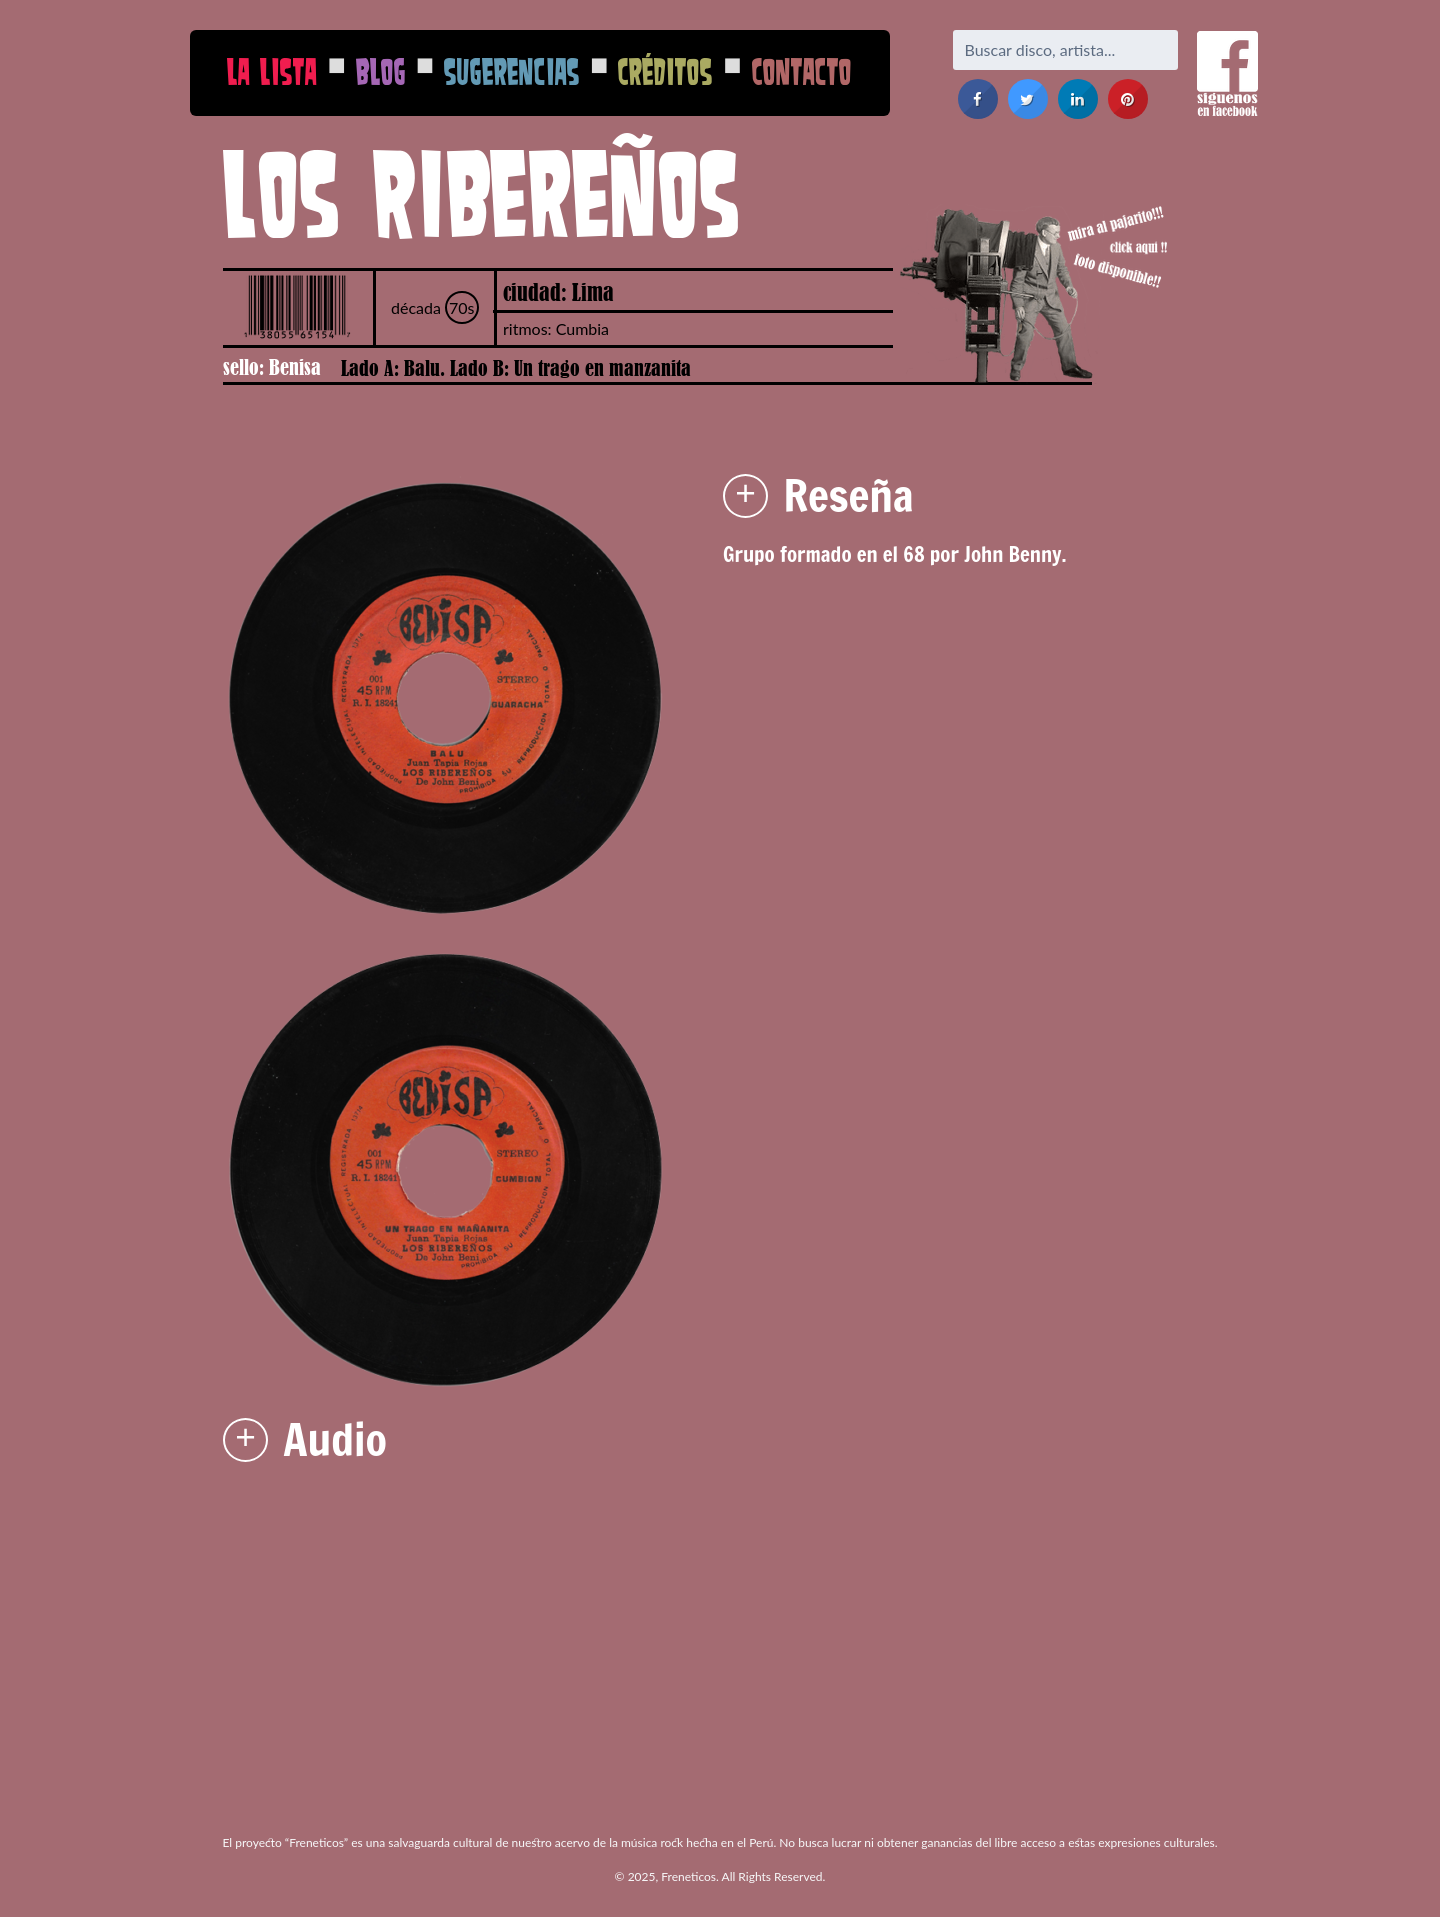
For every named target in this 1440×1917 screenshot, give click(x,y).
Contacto (802, 71)
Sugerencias (512, 71)
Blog (381, 71)
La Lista (272, 71)
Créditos (665, 71)
